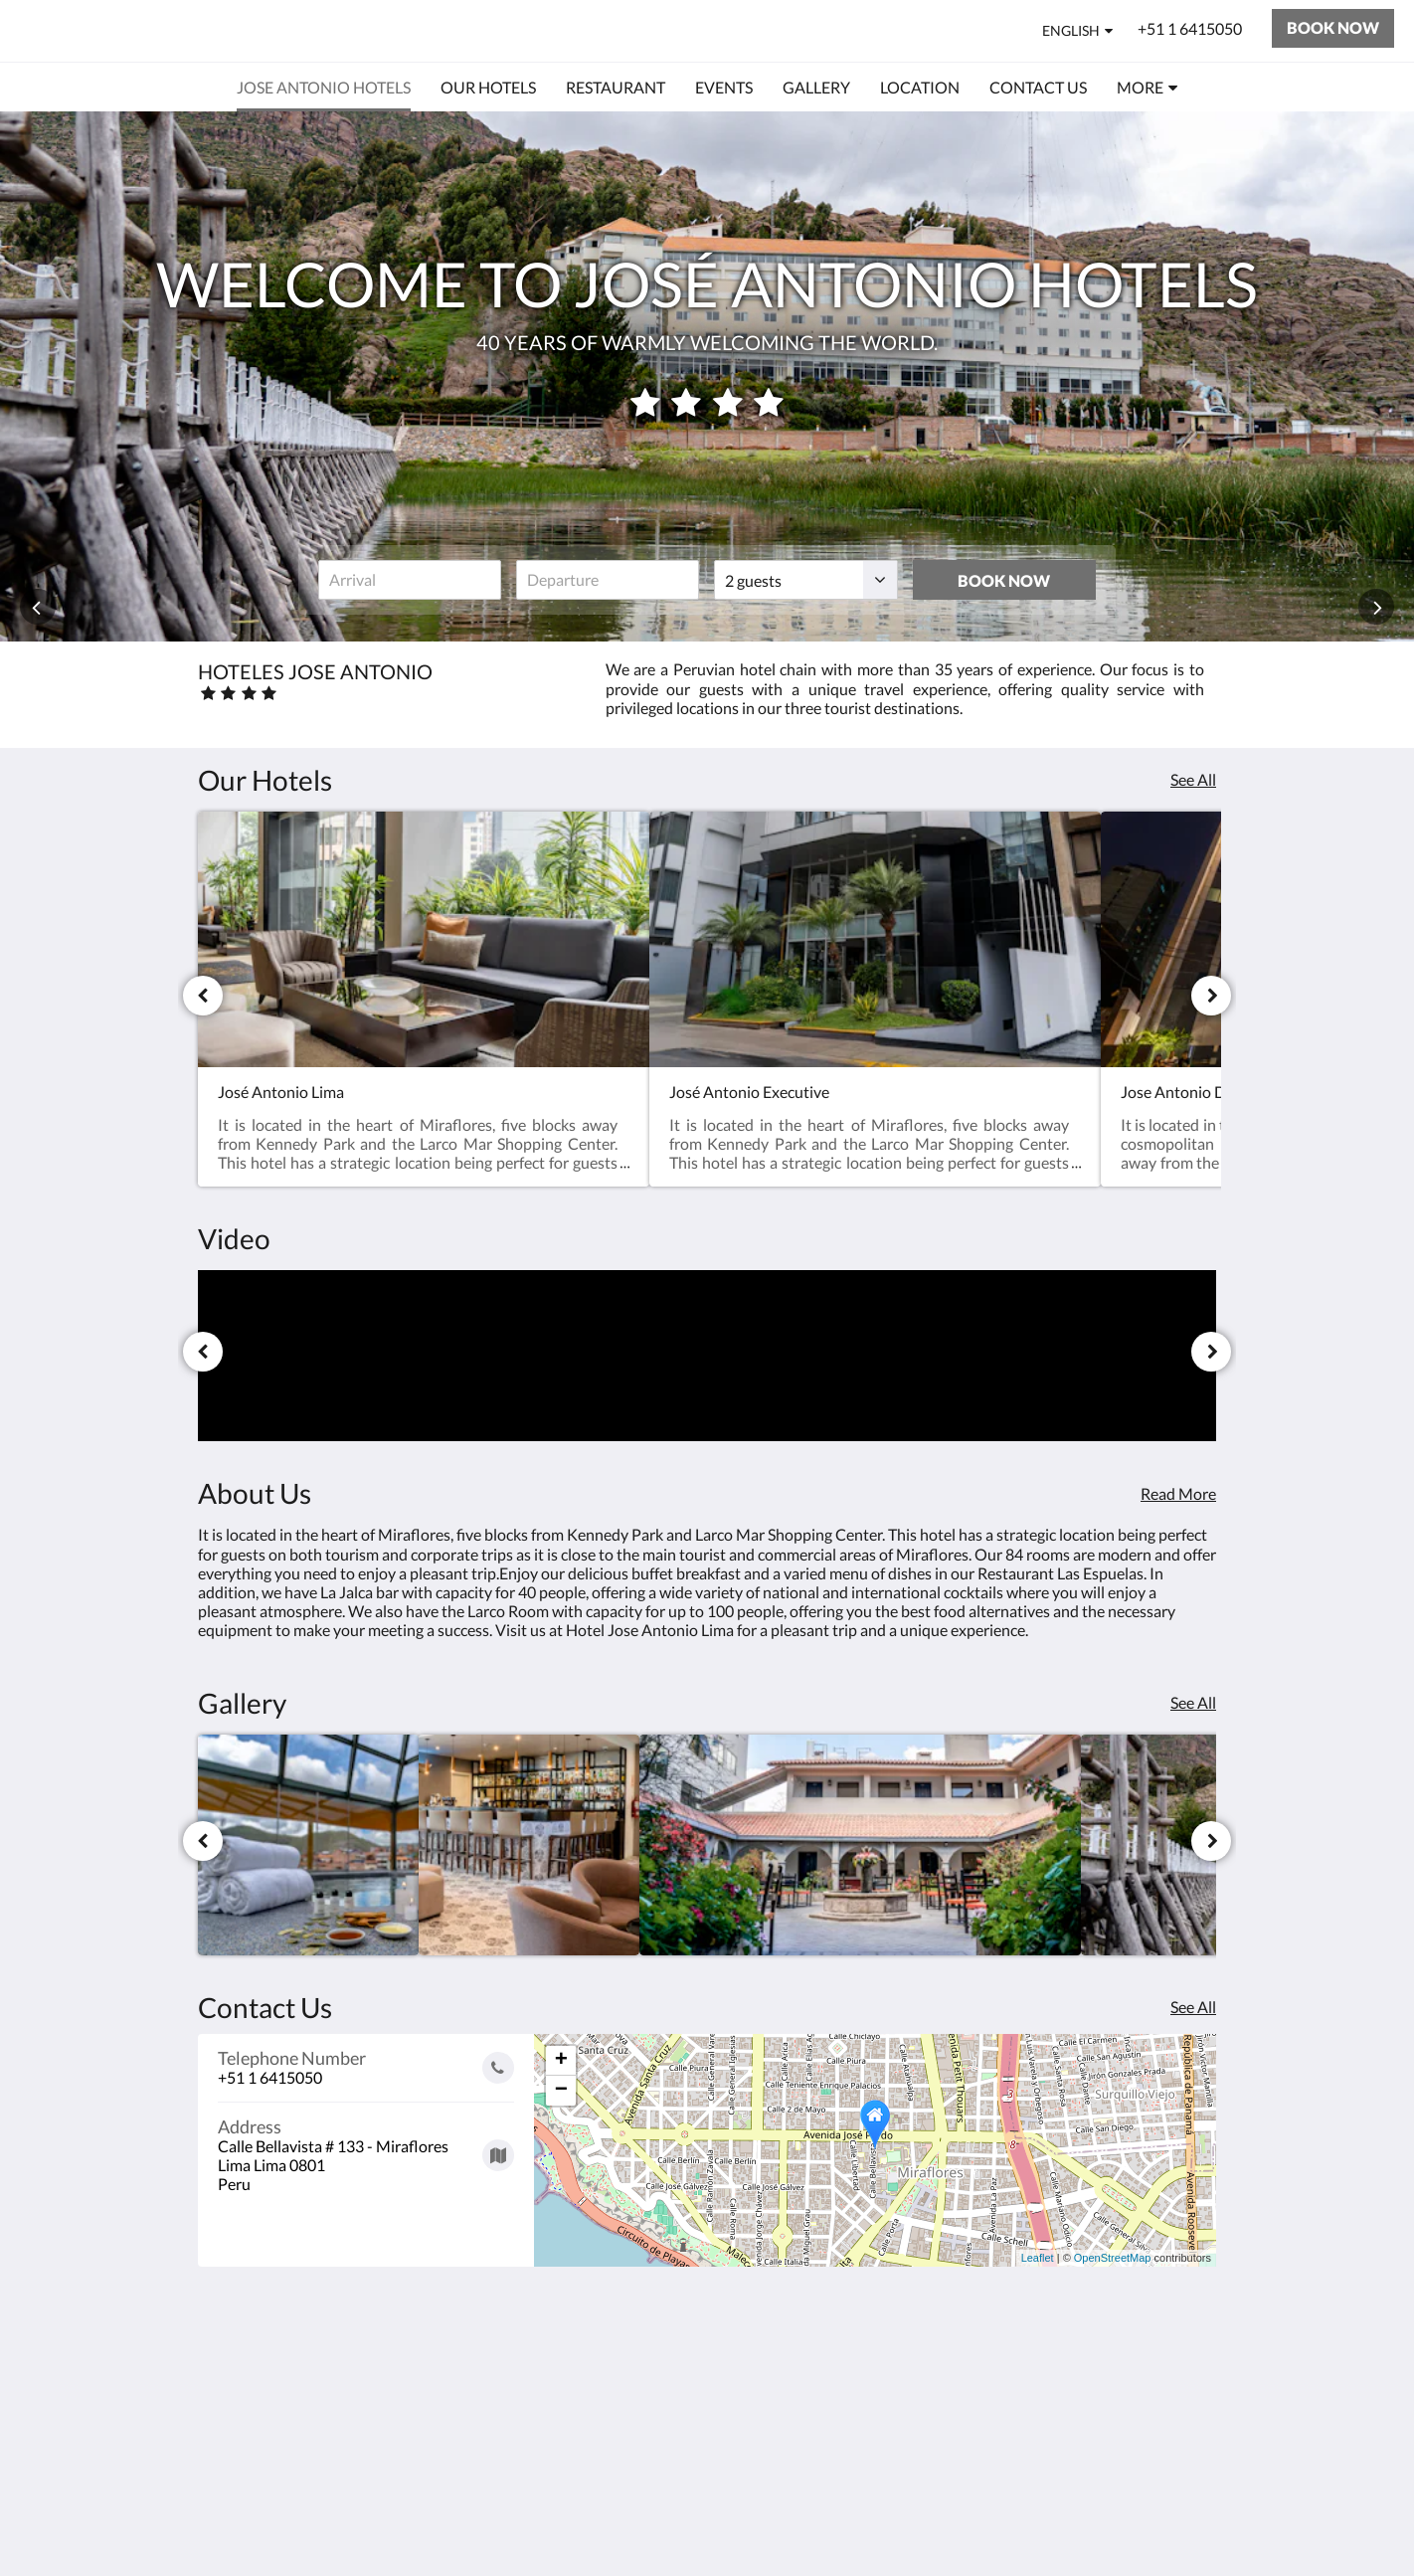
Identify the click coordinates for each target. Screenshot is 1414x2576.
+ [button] (561, 2061)
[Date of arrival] (409, 580)
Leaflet (1037, 2258)
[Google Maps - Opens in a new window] (366, 2148)
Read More (1178, 1493)
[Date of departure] (607, 580)
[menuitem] (324, 87)
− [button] (561, 2091)
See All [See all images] (1193, 1702)
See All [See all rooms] (1193, 779)
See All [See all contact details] (1193, 2006)
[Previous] (203, 995)
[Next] (1211, 995)
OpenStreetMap (1112, 2258)
